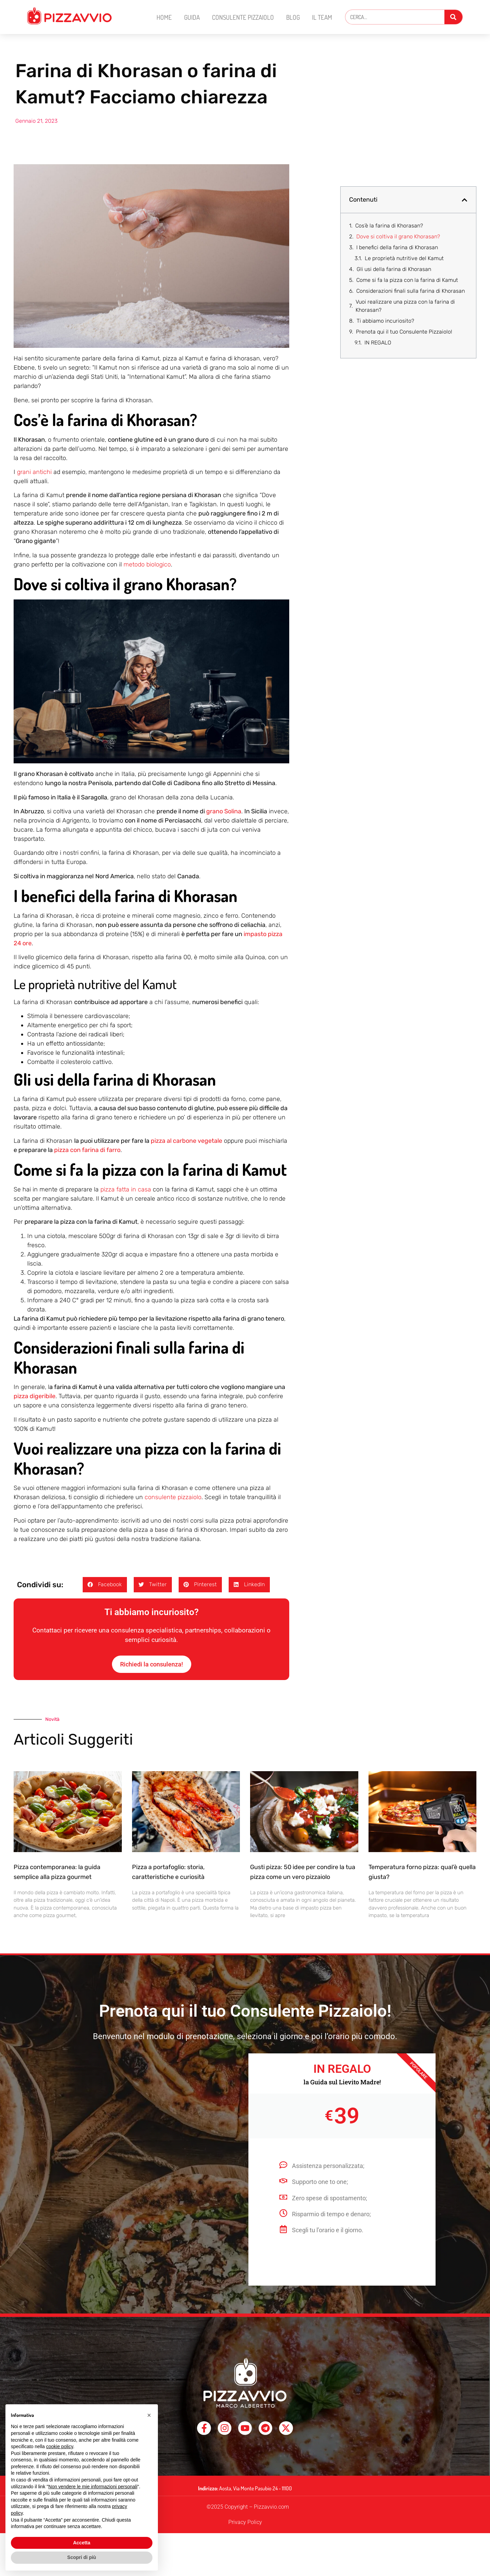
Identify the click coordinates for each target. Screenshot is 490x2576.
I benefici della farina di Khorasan (397, 247)
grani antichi (34, 472)
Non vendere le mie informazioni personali (92, 2486)
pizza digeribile (34, 1396)
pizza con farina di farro (87, 1150)
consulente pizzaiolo (173, 1497)
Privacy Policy (245, 2532)
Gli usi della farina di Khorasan (394, 269)
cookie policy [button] (59, 2446)
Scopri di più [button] (81, 2557)
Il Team (322, 17)
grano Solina (223, 811)
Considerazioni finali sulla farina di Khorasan (410, 291)
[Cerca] (453, 17)
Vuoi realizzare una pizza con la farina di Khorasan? (405, 306)
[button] (105, 1584)
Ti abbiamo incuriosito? (385, 321)
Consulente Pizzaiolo (243, 17)
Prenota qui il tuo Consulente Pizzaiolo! (404, 331)
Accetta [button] (82, 2542)
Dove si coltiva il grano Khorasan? (398, 236)
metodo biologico (147, 564)
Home (164, 17)
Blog (293, 17)
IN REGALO (377, 342)
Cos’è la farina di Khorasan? (389, 225)
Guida (192, 17)
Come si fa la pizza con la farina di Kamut (407, 280)
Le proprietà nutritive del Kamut (404, 258)
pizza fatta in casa (125, 1189)
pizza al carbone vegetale (186, 1141)
